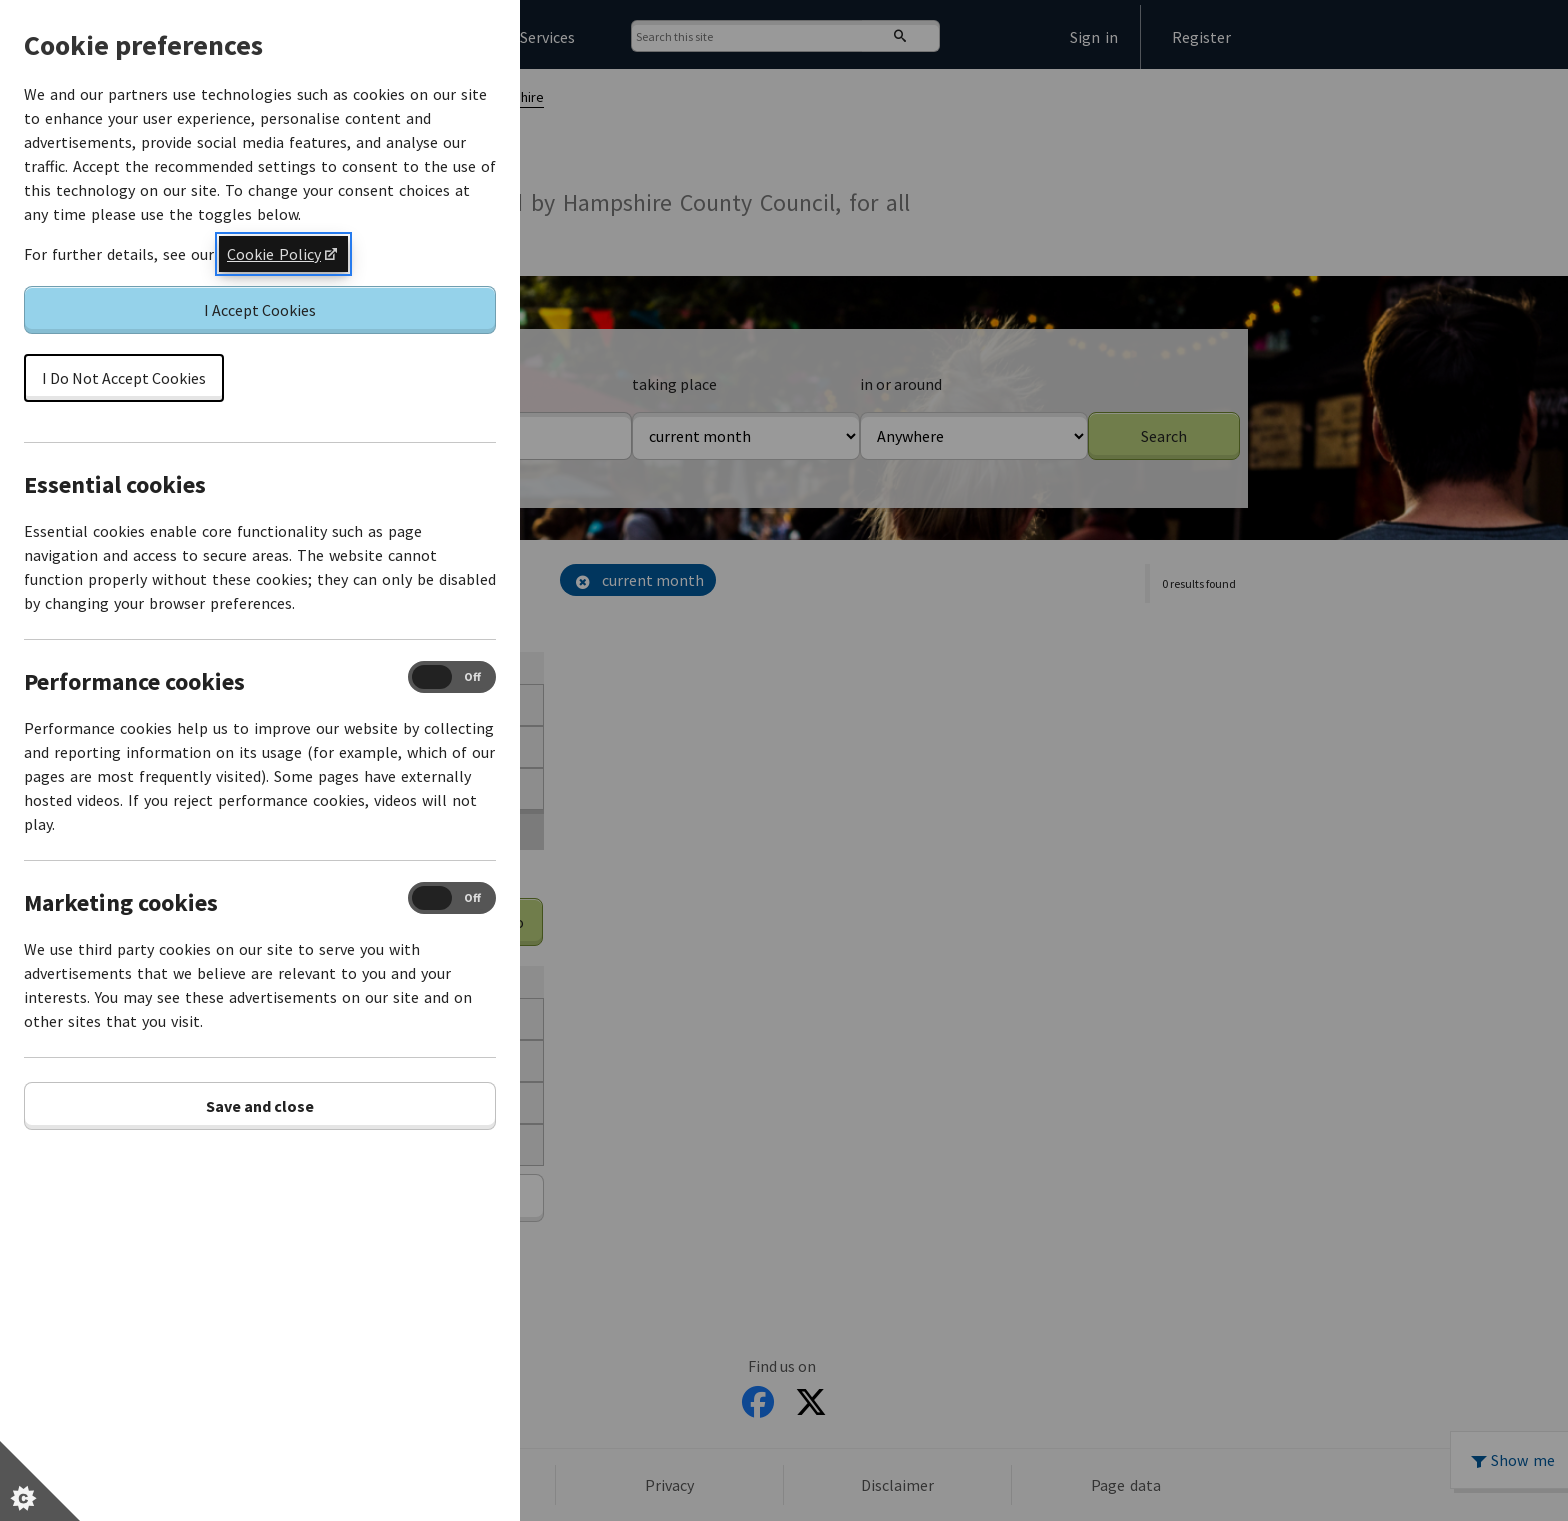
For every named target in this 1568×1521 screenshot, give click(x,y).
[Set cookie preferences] (40, 1481)
